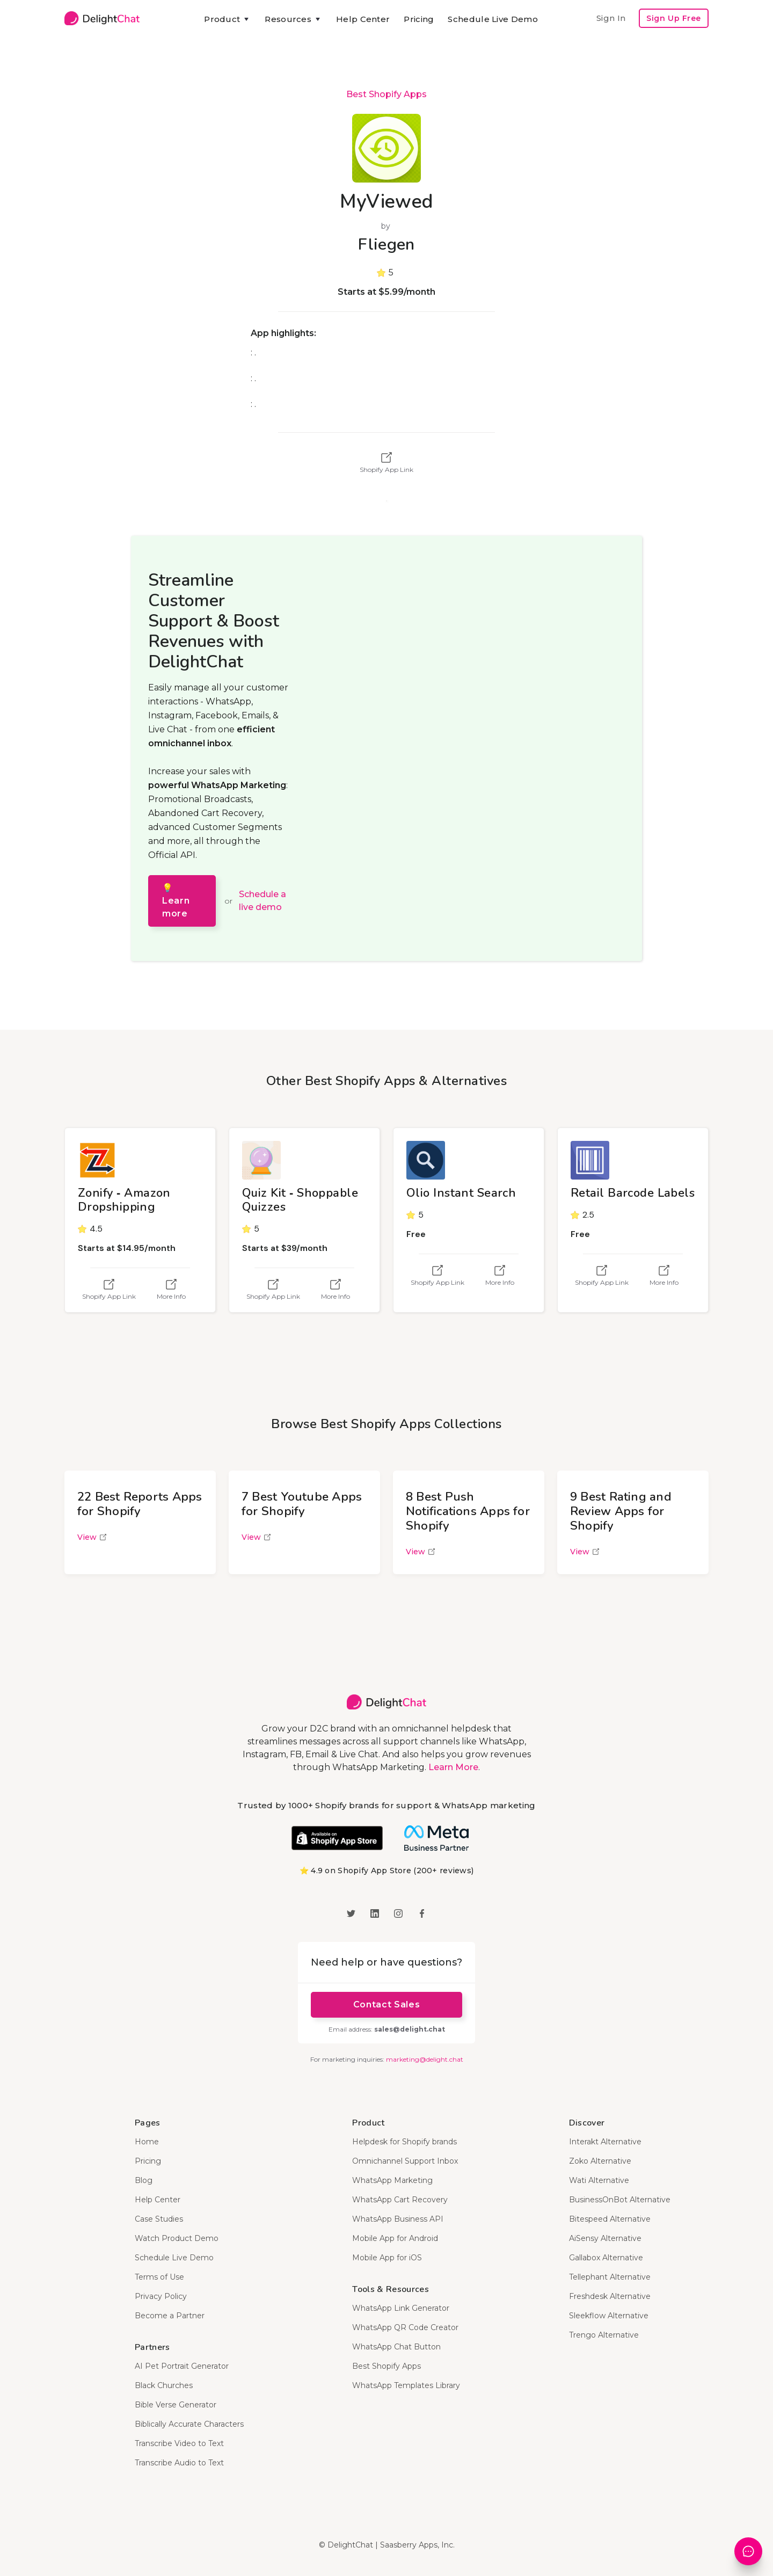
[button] (227, 19)
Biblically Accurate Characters (189, 2424)
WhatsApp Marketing (392, 2180)
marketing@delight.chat (424, 2059)
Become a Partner (170, 2315)
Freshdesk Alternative (610, 2296)
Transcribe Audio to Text (179, 2463)
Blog (143, 2180)
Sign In (610, 18)
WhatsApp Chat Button (396, 2347)
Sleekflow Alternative (608, 2315)
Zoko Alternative (600, 2161)
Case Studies (159, 2219)
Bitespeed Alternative (610, 2219)
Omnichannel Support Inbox (405, 2161)
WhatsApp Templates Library (406, 2385)
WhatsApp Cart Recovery (400, 2199)
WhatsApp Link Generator (400, 2308)
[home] (102, 18)
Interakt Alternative (605, 2141)
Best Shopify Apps (386, 94)
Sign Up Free (673, 18)
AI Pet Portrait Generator (182, 2366)
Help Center (363, 19)
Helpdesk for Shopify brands (404, 2141)
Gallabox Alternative (606, 2257)
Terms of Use (159, 2277)
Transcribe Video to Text (179, 2443)
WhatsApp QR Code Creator (405, 2327)
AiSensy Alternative (605, 2238)
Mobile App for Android (395, 2238)
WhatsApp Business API (397, 2219)
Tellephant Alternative (610, 2277)
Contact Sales (386, 2004)
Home (147, 2141)
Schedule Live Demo (492, 19)
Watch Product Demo (176, 2238)
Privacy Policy (161, 2296)
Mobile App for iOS (387, 2257)
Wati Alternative (599, 2180)
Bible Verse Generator (175, 2405)
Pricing (419, 19)
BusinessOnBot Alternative (619, 2199)
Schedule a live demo (262, 900)
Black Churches (164, 2385)
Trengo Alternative (604, 2335)
